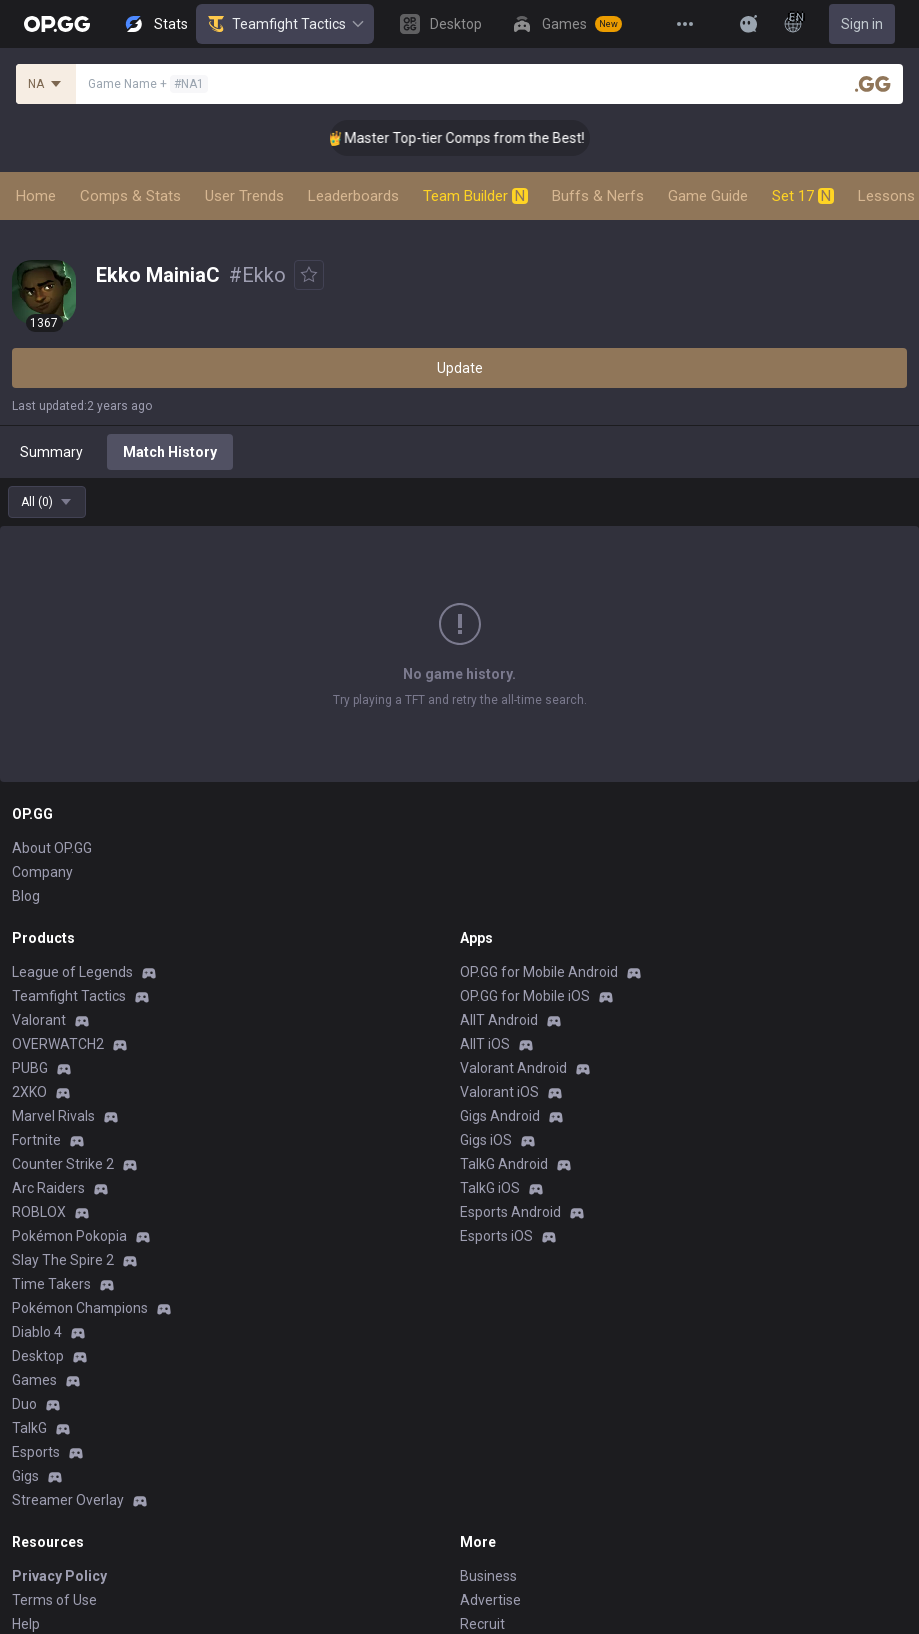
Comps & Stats (130, 196)
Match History (170, 452)
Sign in (862, 24)
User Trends (244, 196)
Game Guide (708, 196)
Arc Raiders (48, 1188)
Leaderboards (353, 196)
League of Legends (72, 972)
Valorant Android (513, 1068)
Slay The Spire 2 (63, 1260)
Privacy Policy (59, 1576)
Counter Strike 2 (63, 1164)
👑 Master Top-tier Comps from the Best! (484, 138)
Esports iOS (496, 1236)
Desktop (38, 1356)
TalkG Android (504, 1164)
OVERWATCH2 (58, 1044)
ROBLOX (39, 1212)
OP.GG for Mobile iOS (525, 996)
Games (34, 1380)
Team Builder (475, 196)
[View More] (685, 24)
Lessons (886, 196)
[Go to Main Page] (57, 24)
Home (36, 196)
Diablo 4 (37, 1332)
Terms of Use (54, 1600)
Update (460, 368)
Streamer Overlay (68, 1500)
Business (488, 1576)
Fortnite (36, 1140)
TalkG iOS (490, 1188)
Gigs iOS (486, 1140)
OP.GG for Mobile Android (539, 972)
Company (42, 872)
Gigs (25, 1476)
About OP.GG (52, 848)
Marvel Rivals (53, 1116)
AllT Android (499, 1020)
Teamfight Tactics (285, 24)
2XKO (29, 1092)
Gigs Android (500, 1116)
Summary (51, 452)
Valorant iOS (499, 1092)
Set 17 (803, 196)
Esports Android (510, 1212)
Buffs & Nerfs (598, 196)
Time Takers (51, 1284)
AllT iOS (485, 1044)
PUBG (30, 1068)
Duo (24, 1404)
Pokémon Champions (80, 1308)
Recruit (482, 1624)
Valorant (39, 1020)
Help (26, 1624)
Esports (36, 1452)
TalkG (29, 1428)
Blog (26, 896)
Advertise (490, 1600)
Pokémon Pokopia (69, 1236)
